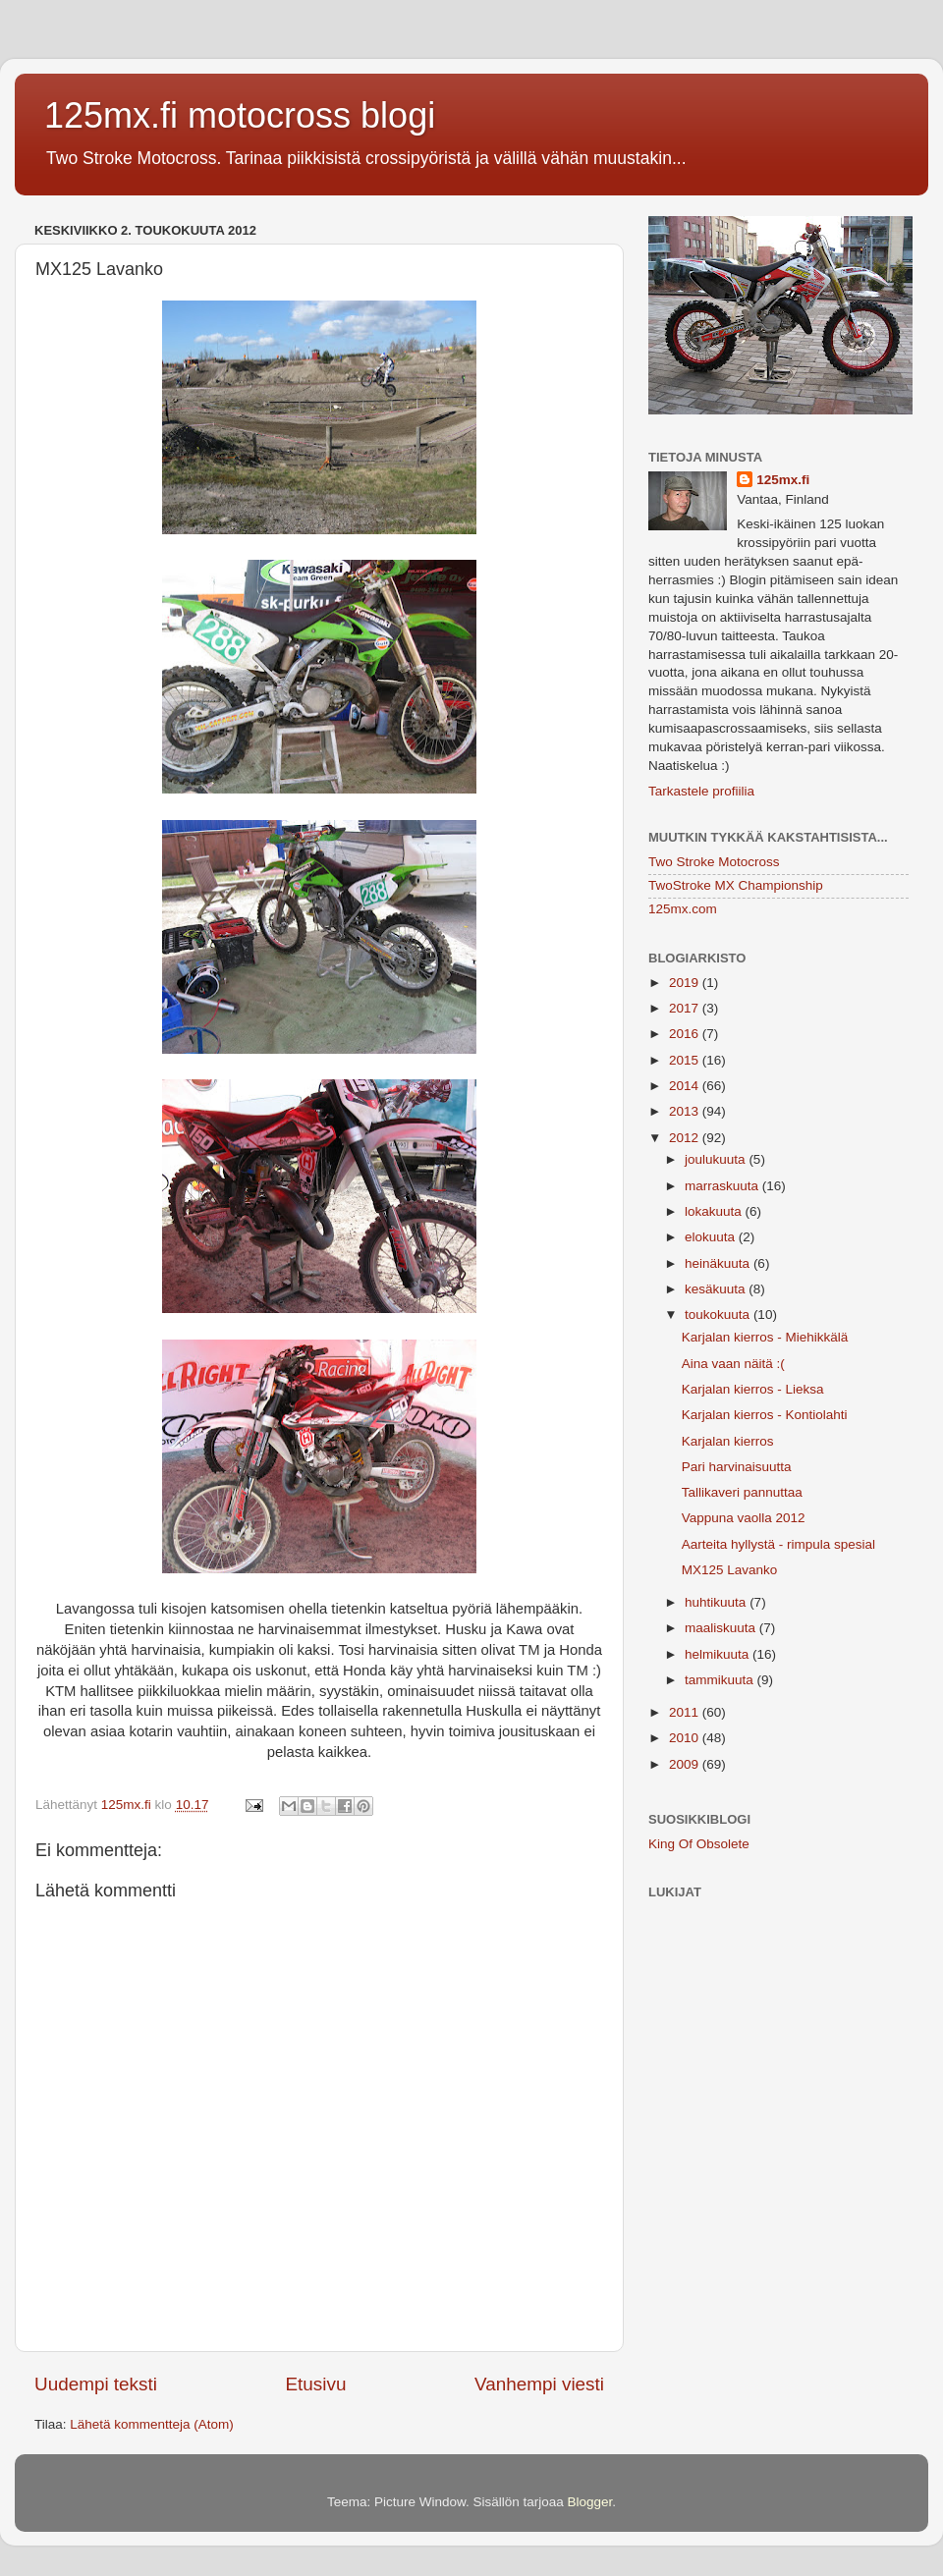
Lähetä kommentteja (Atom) (152, 2424)
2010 (685, 1737)
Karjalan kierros (728, 1441)
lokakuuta (715, 1211)
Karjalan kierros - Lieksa (753, 1389)
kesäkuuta (717, 1289)
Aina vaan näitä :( (733, 1363)
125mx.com (682, 909)
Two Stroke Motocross (714, 861)
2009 (685, 1764)
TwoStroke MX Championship (735, 885)
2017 (685, 1008)
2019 (685, 982)
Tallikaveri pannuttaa (742, 1492)
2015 (685, 1060)
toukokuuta (719, 1314)
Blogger (590, 2501)
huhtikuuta (717, 1602)
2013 (685, 1111)
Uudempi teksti (95, 2384)
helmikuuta (718, 1654)
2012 (685, 1137)
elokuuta (712, 1237)
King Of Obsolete (698, 1843)
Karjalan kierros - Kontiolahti (765, 1414)
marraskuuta (723, 1185)
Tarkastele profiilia (701, 791)
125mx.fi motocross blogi (239, 115)
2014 (685, 1085)
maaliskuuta (722, 1627)
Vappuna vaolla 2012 (743, 1517)
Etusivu (316, 2384)
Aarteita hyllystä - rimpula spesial (778, 1544)
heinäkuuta (719, 1263)
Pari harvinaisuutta (737, 1466)
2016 (685, 1033)
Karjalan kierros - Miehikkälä (765, 1337)
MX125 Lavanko (730, 1569)
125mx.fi (782, 479)
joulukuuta (717, 1159)
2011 (685, 1712)
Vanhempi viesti (539, 2384)
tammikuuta (721, 1679)
